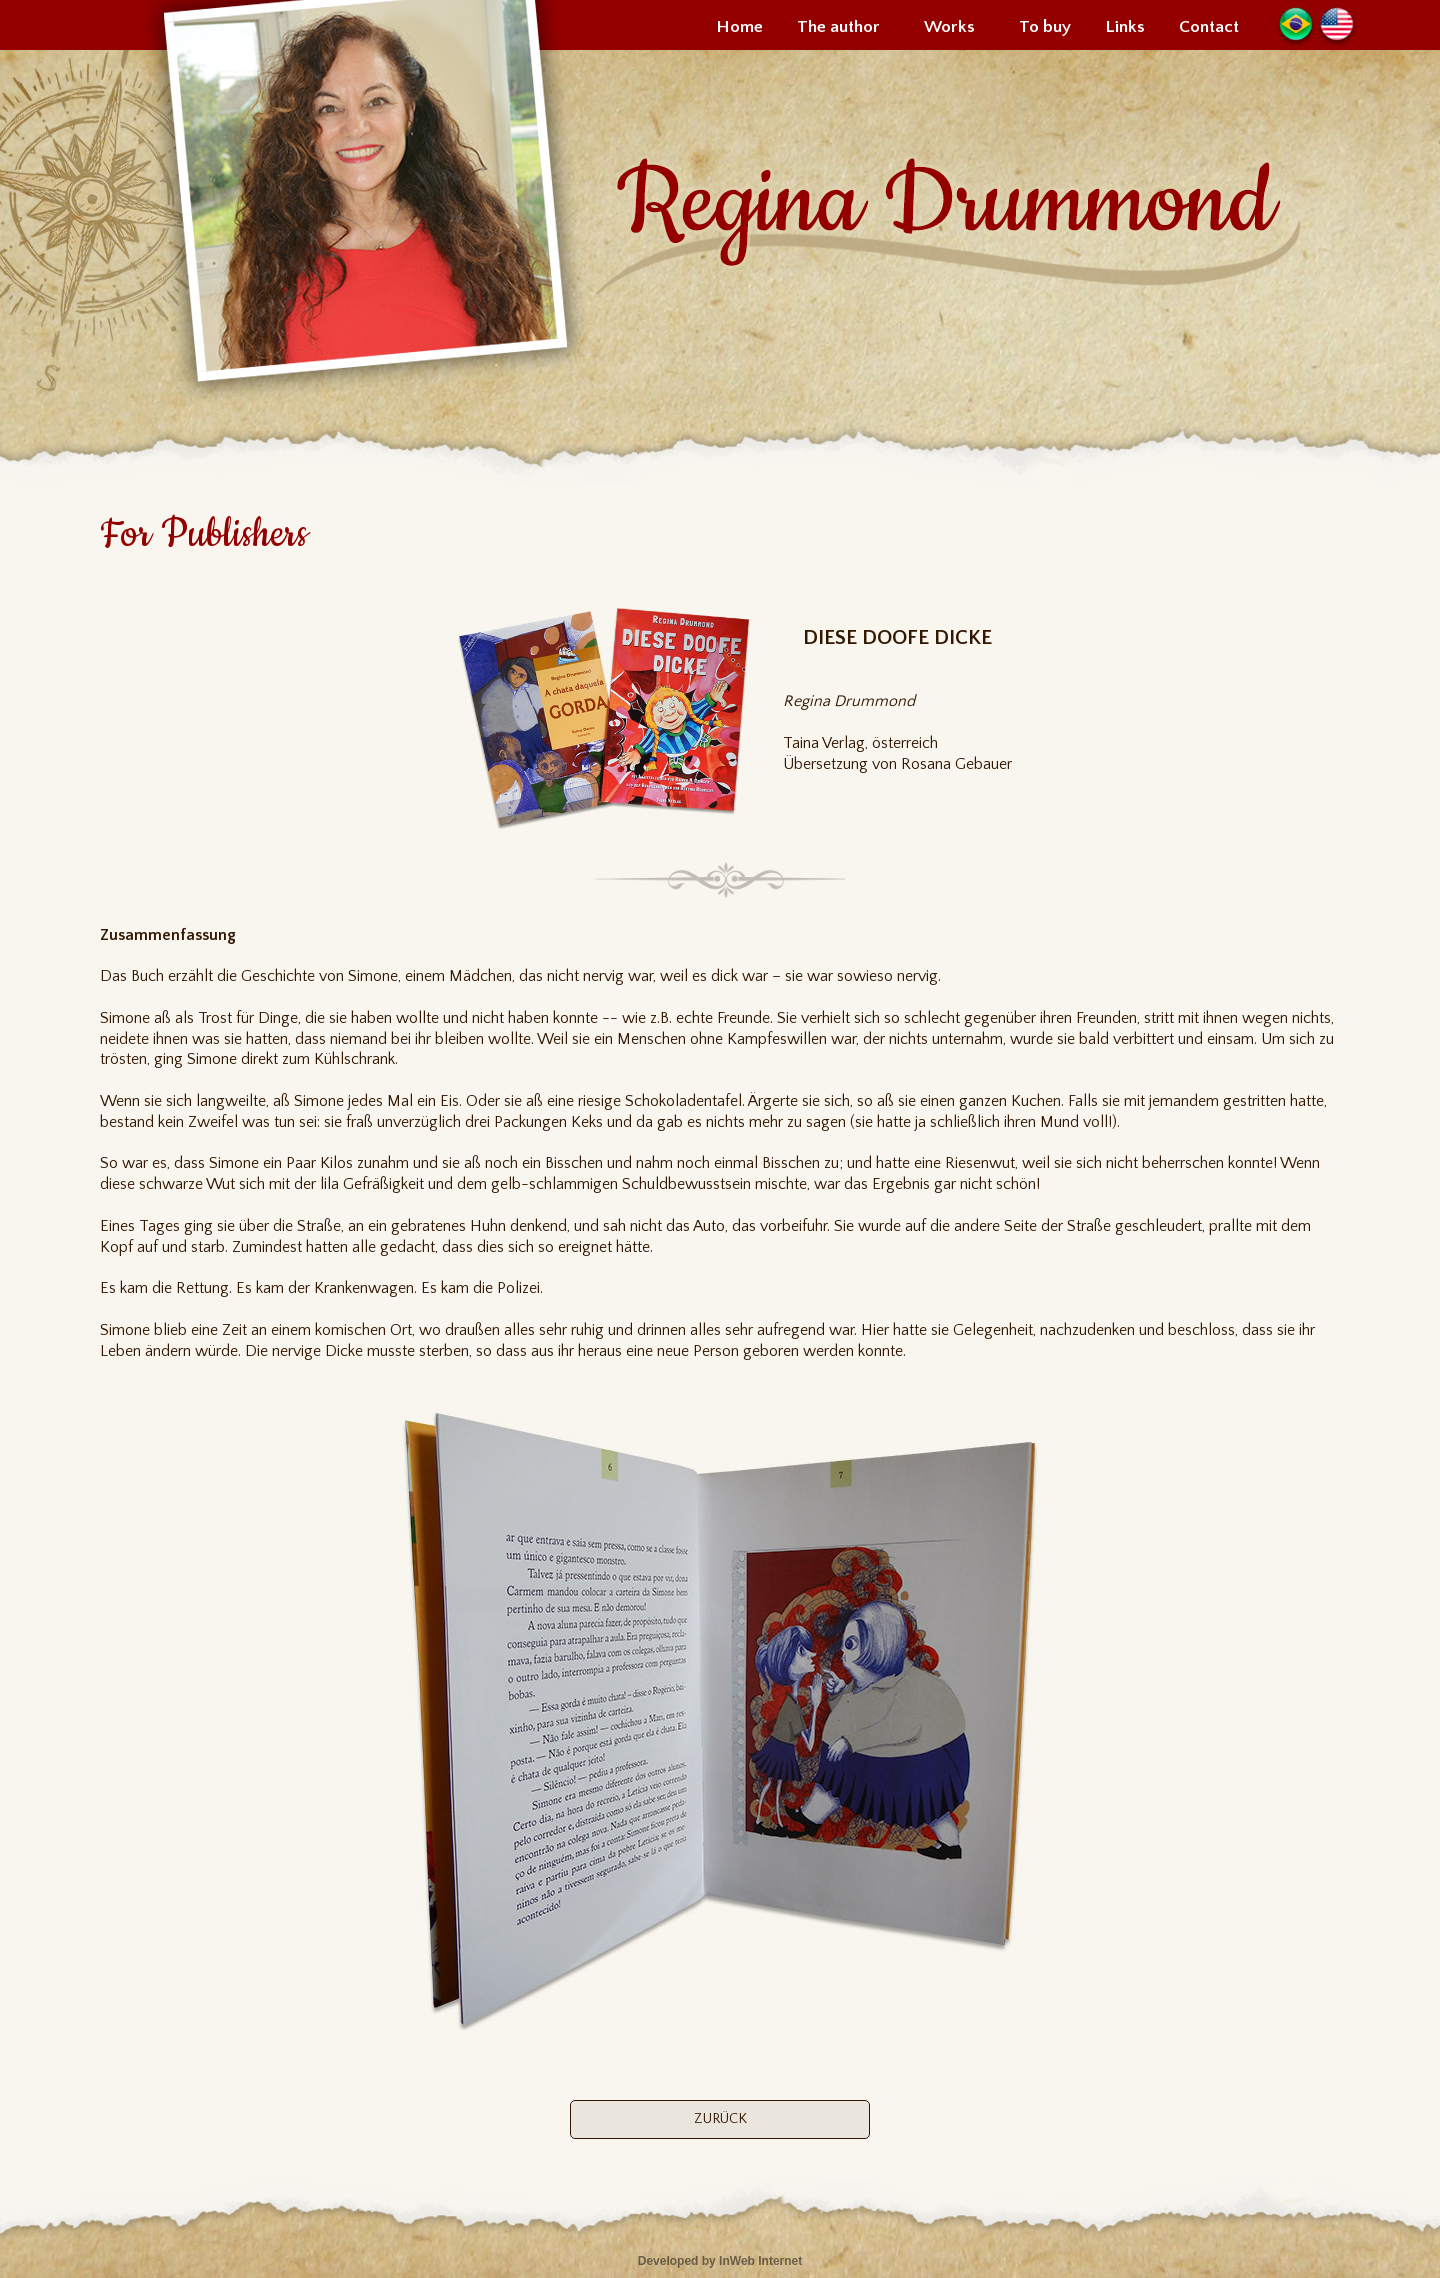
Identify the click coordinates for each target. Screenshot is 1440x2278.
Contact (1209, 27)
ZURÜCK (720, 2119)
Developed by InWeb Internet (720, 2261)
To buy (1045, 27)
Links (1125, 27)
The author (838, 27)
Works (949, 27)
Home (739, 27)
